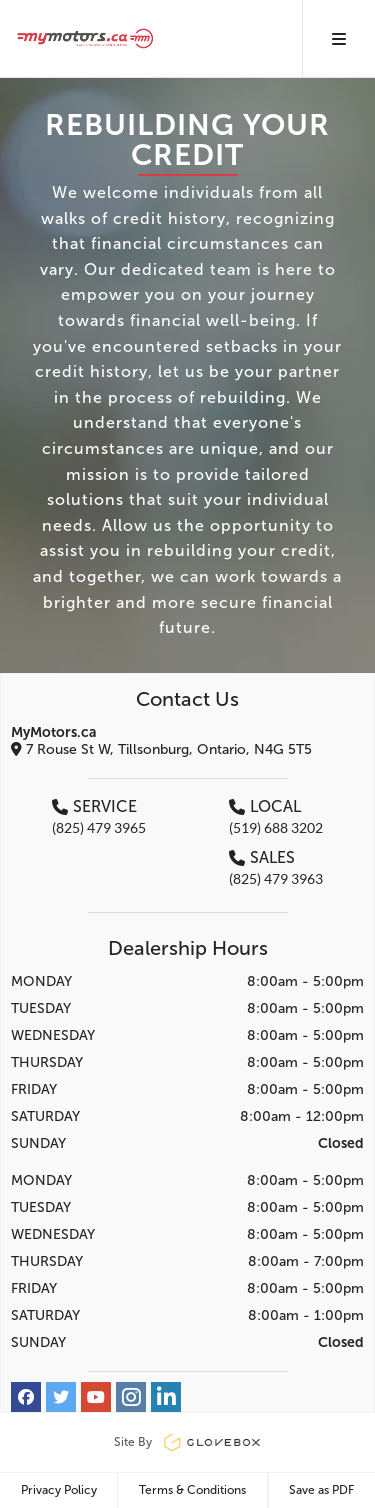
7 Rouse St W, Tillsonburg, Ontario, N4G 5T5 (161, 749)
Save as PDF (321, 1490)
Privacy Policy (59, 1490)
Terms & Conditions (192, 1490)
